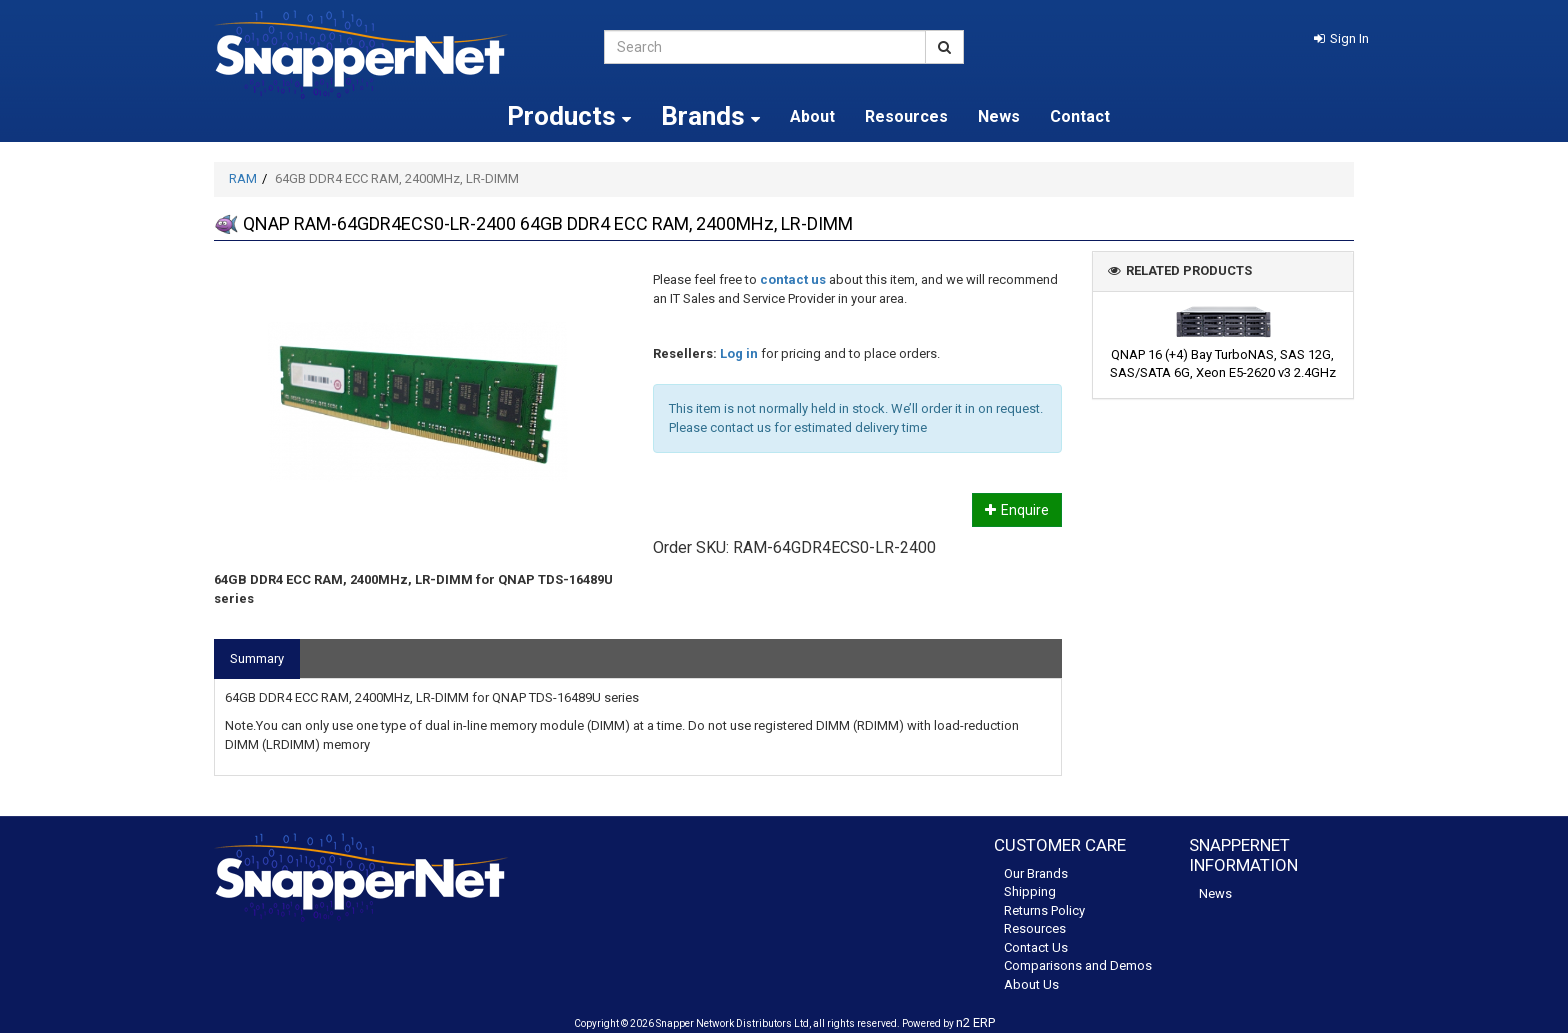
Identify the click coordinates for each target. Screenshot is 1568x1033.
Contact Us (1036, 947)
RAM (243, 178)
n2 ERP (975, 1022)
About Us (1031, 984)
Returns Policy (1044, 910)
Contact (1080, 116)
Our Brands (1036, 873)
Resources (906, 116)
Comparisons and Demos (1078, 965)
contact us (793, 279)
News (999, 116)
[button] (1341, 38)
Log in (739, 353)
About (812, 116)
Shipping (1030, 891)
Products (569, 116)
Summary (257, 658)
